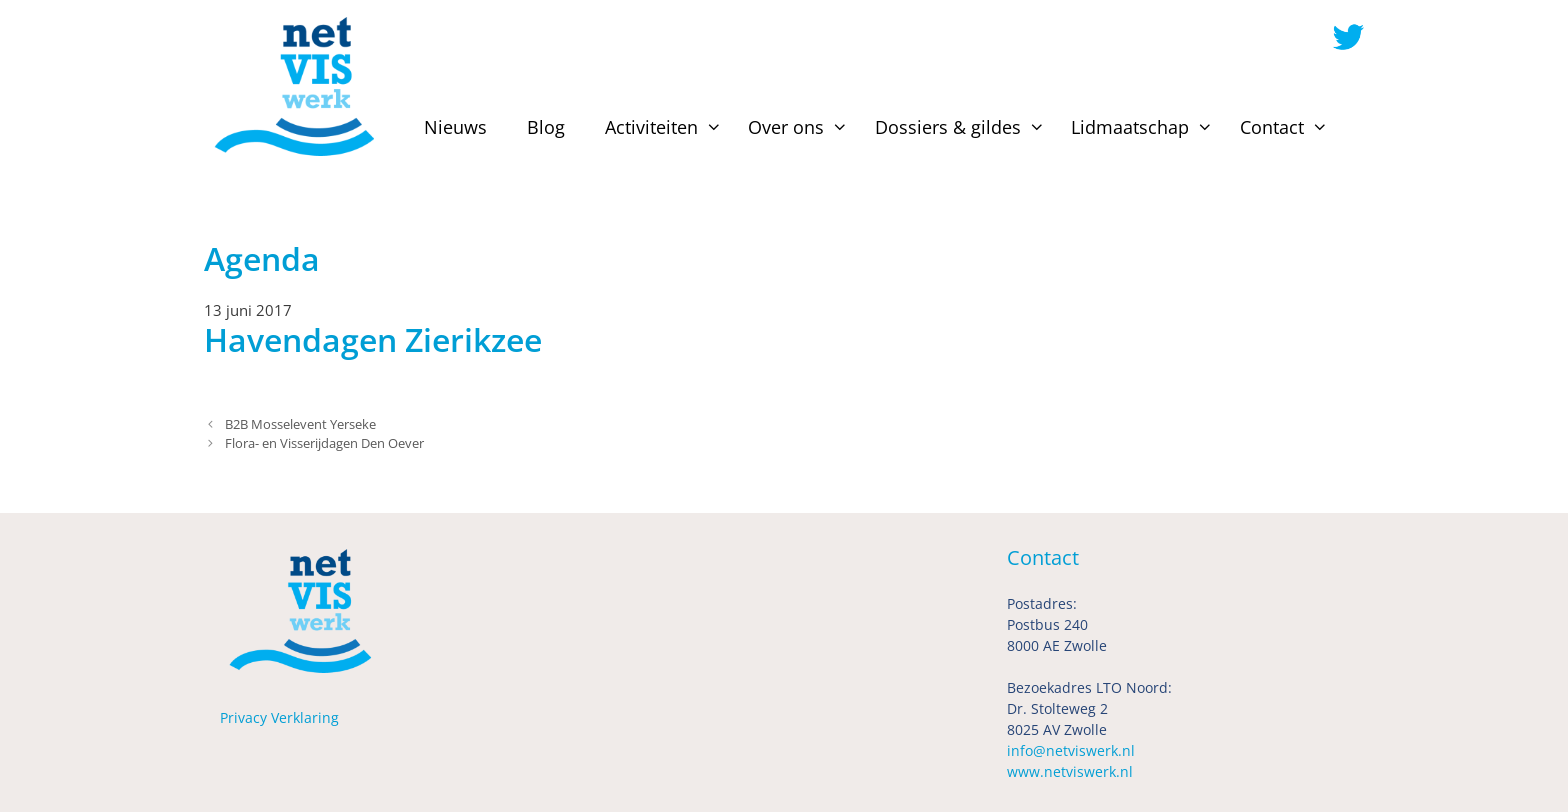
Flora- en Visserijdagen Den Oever (324, 443)
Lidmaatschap (1145, 127)
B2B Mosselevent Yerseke (300, 424)
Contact (1287, 127)
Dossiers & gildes (963, 127)
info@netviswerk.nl (1071, 750)
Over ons (801, 127)
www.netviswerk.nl (1070, 771)
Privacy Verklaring (279, 717)
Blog (546, 127)
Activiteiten (666, 127)
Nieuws (455, 127)
